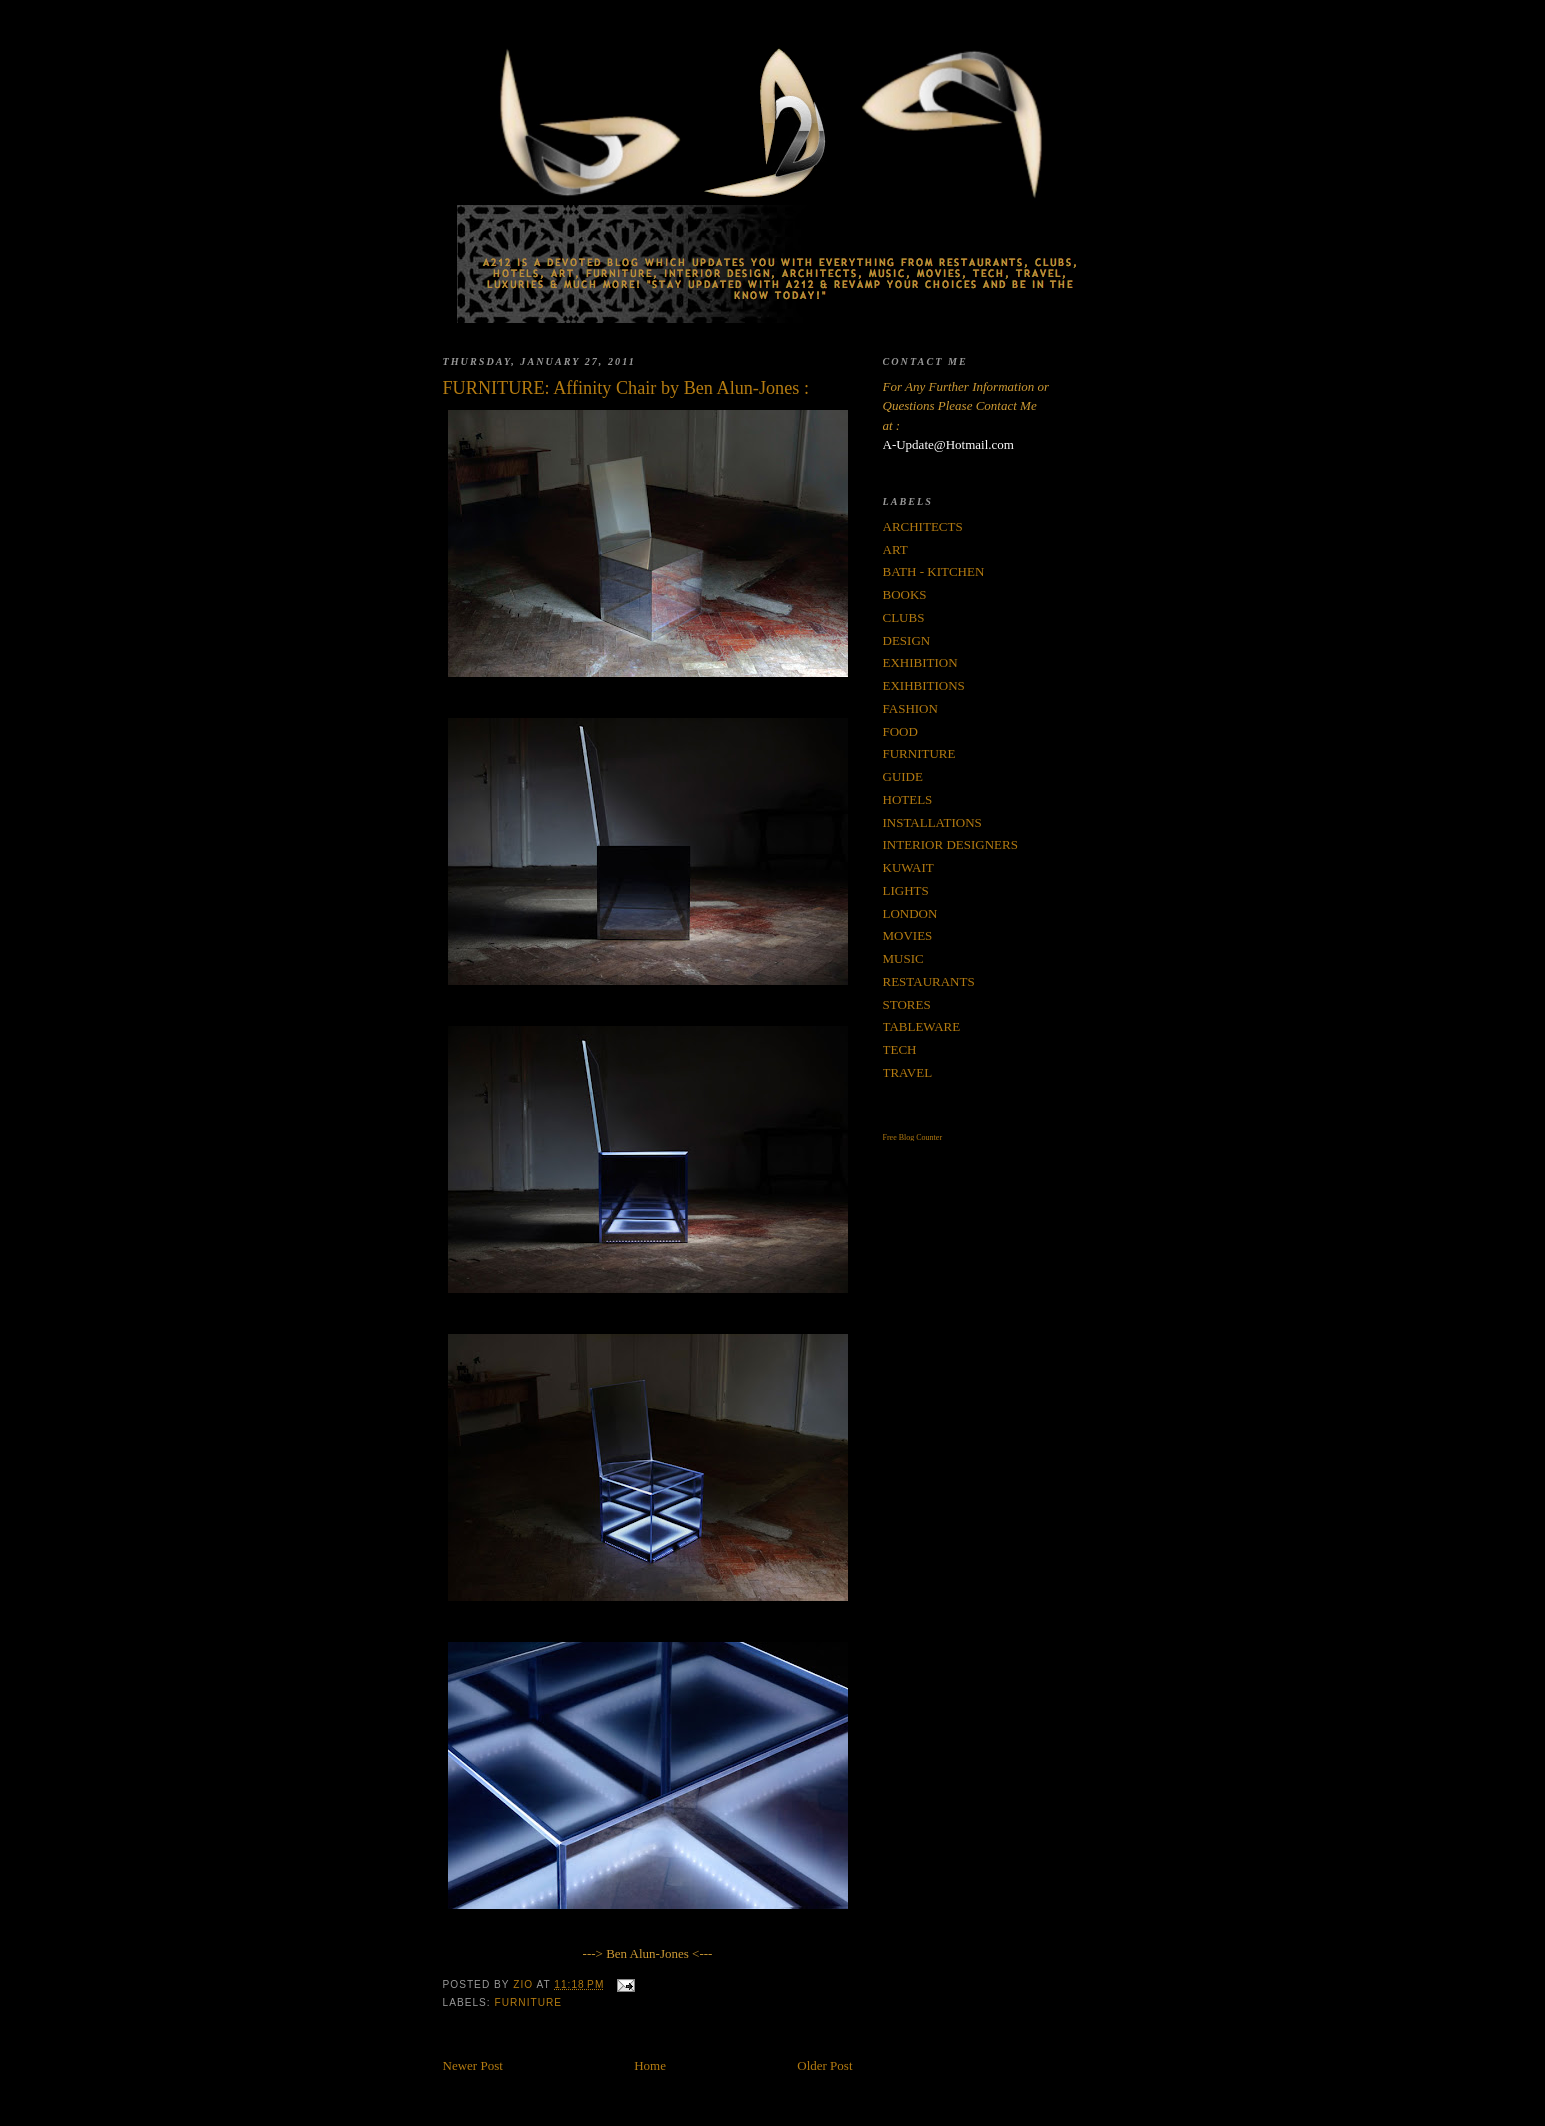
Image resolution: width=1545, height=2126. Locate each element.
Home (650, 2065)
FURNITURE (529, 2002)
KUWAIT (908, 867)
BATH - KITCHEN (934, 571)
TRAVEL (908, 1072)
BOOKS (905, 594)
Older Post (824, 2065)
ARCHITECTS (923, 526)
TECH (900, 1049)
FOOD (900, 731)
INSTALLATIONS (932, 822)
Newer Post (473, 2065)
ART (895, 549)
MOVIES (908, 935)
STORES (907, 1004)
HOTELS (908, 799)
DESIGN (907, 640)
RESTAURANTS (929, 981)
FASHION (910, 708)
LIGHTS (906, 890)
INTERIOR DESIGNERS (950, 844)
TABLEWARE (922, 1026)
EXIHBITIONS (924, 685)
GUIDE (903, 776)
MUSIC (903, 958)
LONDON (910, 913)
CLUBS (904, 617)
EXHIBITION (920, 662)
